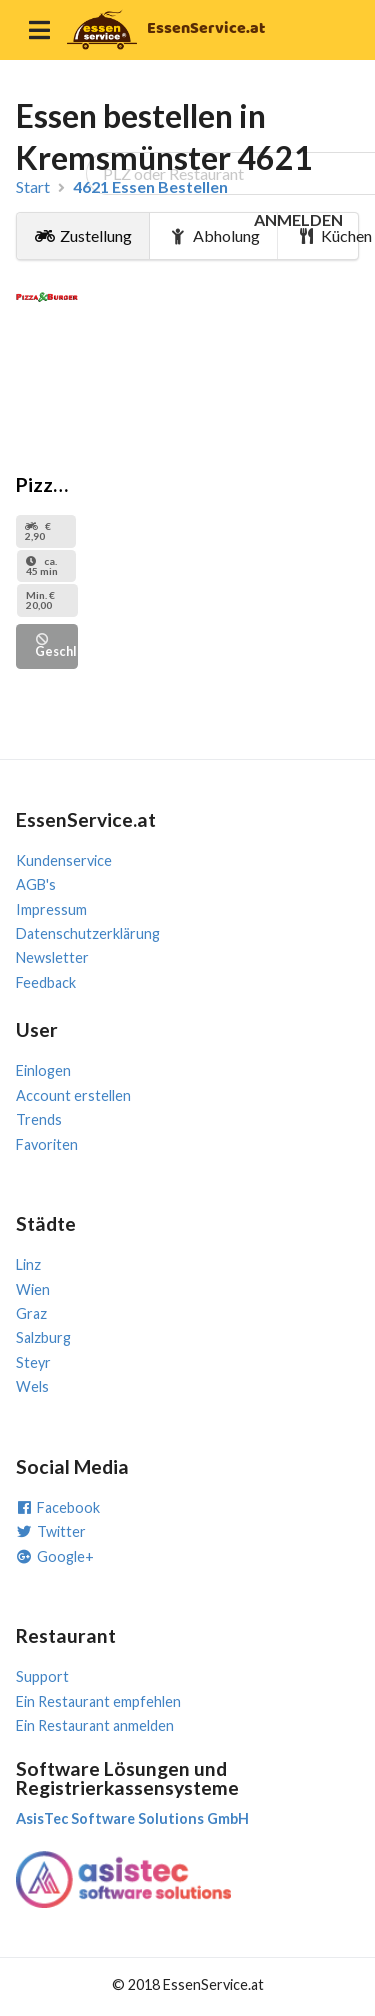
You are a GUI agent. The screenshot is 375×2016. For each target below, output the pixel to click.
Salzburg (43, 1337)
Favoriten (47, 1144)
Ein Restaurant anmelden (95, 1725)
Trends (39, 1119)
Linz (28, 1264)
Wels (32, 1386)
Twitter (51, 1531)
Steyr (33, 1362)
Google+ (55, 1556)
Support (42, 1676)
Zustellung (83, 235)
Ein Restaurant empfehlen (98, 1701)
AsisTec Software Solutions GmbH (132, 1818)
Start (33, 187)
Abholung (214, 235)
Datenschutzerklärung (88, 933)
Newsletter (52, 957)
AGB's (36, 884)
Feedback (46, 982)
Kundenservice (64, 860)
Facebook (58, 1507)
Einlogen (43, 1070)
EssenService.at (206, 28)
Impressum (51, 909)
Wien (33, 1289)
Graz (31, 1313)
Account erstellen (73, 1095)
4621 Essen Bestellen (150, 187)
